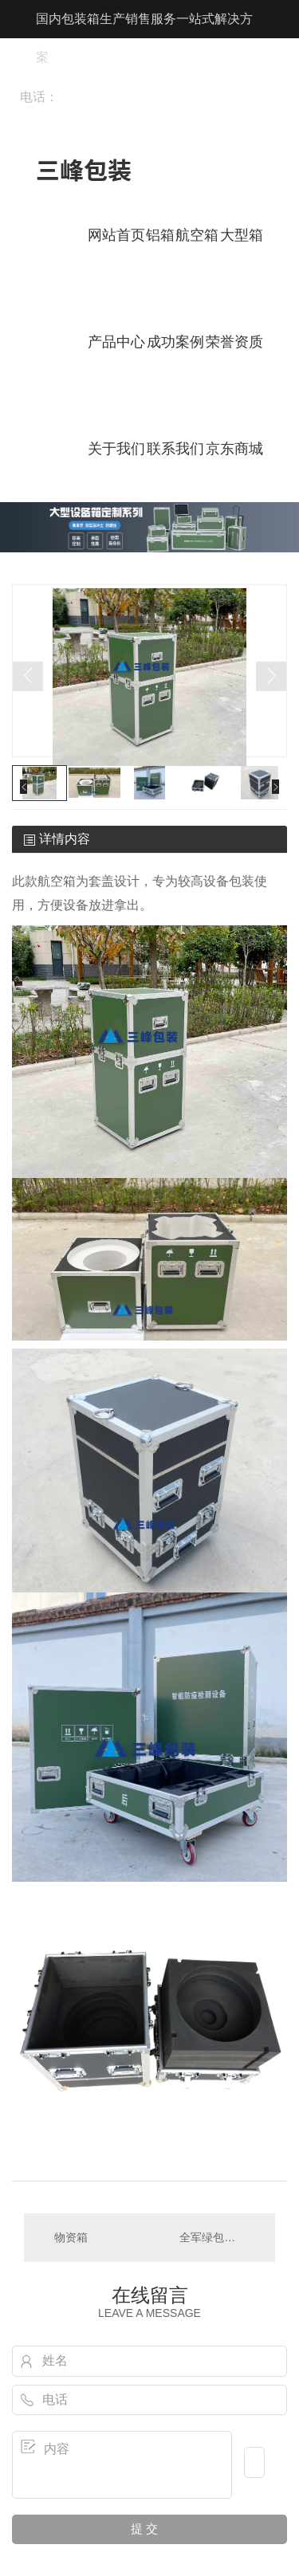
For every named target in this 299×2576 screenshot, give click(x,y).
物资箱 (71, 2237)
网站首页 (116, 235)
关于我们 (116, 449)
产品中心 (116, 342)
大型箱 (241, 235)
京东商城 (234, 449)
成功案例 (175, 342)
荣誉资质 (234, 342)
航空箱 (196, 235)
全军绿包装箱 (212, 2237)
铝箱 (160, 235)
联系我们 (175, 449)
